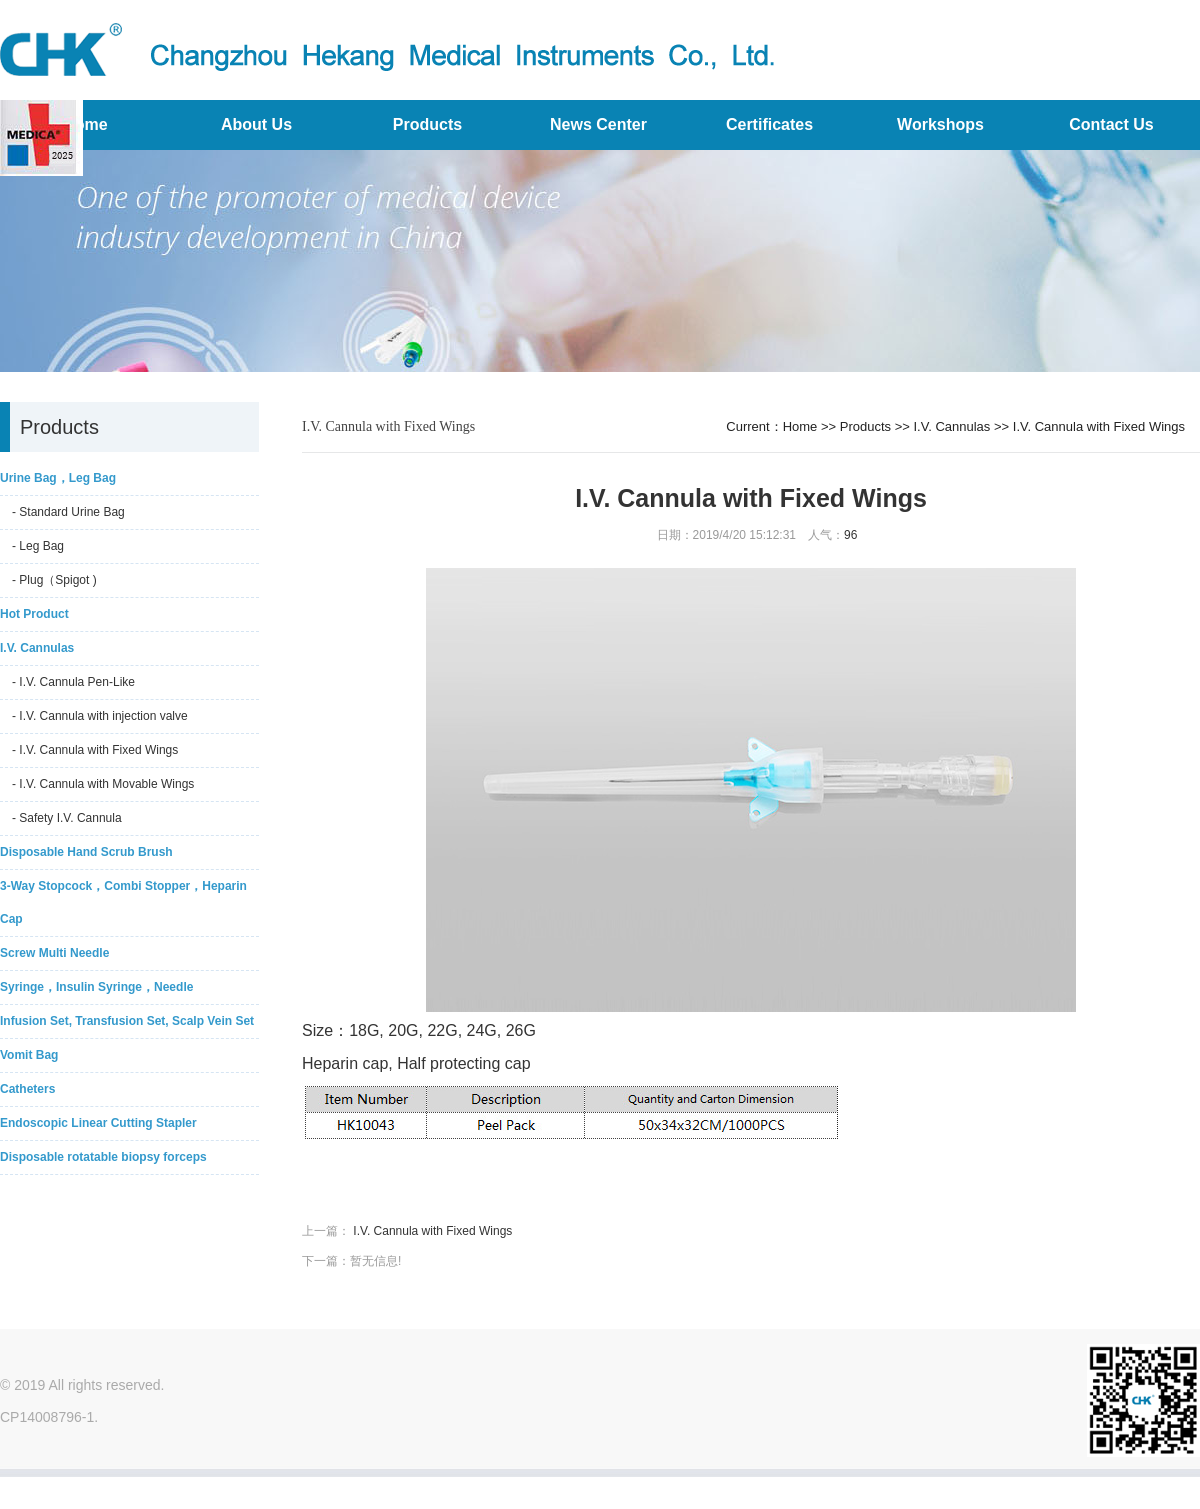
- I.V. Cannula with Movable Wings (103, 784)
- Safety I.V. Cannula (67, 818)
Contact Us (1111, 124)
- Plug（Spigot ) (54, 580)
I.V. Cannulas (952, 426)
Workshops (940, 124)
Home (800, 426)
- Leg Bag (38, 546)
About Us (256, 124)
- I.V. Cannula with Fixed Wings (95, 750)
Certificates (769, 124)
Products (427, 124)
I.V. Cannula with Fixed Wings (1099, 426)
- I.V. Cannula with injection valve (100, 716)
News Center (598, 124)
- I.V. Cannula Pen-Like (73, 682)
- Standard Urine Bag (68, 512)
